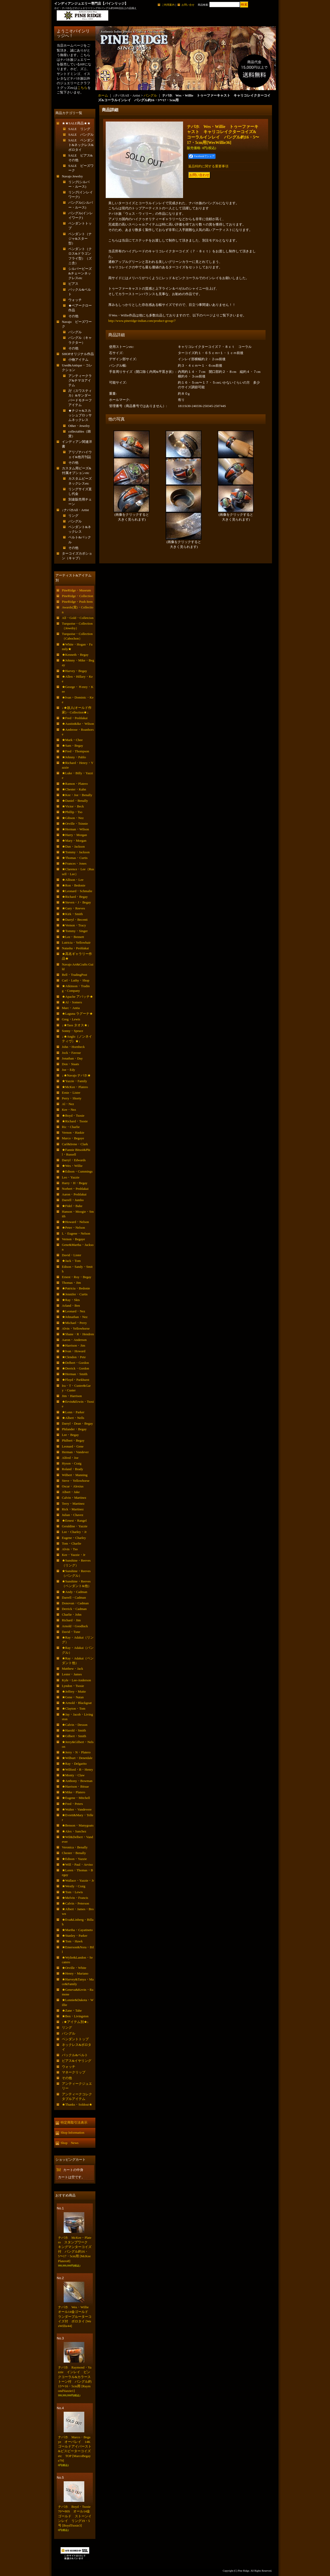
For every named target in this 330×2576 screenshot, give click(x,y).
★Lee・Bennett (73, 937)
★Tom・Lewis (72, 1892)
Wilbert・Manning (74, 1475)
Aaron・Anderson (74, 1340)
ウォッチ (75, 300)
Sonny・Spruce (72, 1031)
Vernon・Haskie (73, 1132)
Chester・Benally (74, 1853)
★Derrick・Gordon (75, 1368)
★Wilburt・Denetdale (77, 1758)
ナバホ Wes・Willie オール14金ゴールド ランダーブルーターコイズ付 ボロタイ (75, 2316)
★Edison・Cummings (77, 1171)
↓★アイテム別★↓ (75, 2022)
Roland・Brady (72, 1469)
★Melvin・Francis (75, 1898)
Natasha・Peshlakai (75, 948)
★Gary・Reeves (73, 908)
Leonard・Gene (73, 1446)
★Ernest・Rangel (74, 1520)
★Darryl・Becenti (75, 919)
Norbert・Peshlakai (75, 1189)
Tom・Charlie (71, 1543)
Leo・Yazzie (70, 1177)
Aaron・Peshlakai (74, 1194)
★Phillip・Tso (72, 812)
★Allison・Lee (73, 880)
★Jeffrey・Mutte (74, 1691)
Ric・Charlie (71, 1127)
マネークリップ (73, 2072)
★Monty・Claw (73, 1775)
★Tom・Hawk (72, 1941)
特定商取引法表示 (74, 2122)
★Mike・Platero (73, 1792)
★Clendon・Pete (74, 1357)
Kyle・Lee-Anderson (76, 1680)
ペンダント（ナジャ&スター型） (80, 238)
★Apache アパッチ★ (77, 996)
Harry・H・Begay (74, 1183)
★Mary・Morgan (74, 840)
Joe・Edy (68, 1070)
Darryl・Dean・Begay (77, 1423)
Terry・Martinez (73, 1503)
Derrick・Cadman (74, 1609)
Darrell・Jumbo (73, 1200)
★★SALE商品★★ (76, 123)
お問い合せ (188, 4)
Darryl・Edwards (74, 1160)
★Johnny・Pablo (74, 757)
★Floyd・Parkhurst (75, 1380)
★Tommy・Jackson (75, 852)
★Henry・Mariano (75, 1973)
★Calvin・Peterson (75, 1903)
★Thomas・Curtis (75, 858)
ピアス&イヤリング (76, 2061)
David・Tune (71, 1632)
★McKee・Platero (75, 1087)
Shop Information (72, 2132)
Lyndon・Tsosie (73, 1686)
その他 (73, 316)
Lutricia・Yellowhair (76, 942)
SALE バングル (81, 134)
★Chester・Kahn (74, 789)
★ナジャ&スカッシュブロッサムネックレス (80, 415)
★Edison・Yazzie (74, 1859)
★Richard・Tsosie (75, 1121)
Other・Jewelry (79, 426)
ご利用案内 (168, 4)
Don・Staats (70, 1064)
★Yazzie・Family (74, 1081)
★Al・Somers (72, 1002)
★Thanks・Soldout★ (77, 2104)
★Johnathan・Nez (75, 1317)
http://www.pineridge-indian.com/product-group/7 (142, 321)
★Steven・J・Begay (76, 902)
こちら (82, 88)
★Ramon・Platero (75, 784)
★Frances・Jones (74, 863)
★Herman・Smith (74, 1374)
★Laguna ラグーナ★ (77, 1013)
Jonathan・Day (72, 1058)
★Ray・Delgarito (74, 1763)
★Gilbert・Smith (74, 1736)
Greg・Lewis (71, 1019)
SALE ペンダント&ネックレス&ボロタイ (81, 144)
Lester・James (72, 1674)
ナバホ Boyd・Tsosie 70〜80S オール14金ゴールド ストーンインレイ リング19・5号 (76, 2516)
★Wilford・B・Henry (77, 1769)
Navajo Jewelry (72, 176)
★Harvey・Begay (74, 671)
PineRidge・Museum (76, 590)
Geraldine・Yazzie (74, 1526)
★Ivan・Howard (73, 1351)
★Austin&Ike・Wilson (78, 724)
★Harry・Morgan (74, 835)
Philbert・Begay (73, 1440)
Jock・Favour (71, 1053)
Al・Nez (68, 1104)
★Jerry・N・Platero (76, 1752)
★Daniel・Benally (75, 801)
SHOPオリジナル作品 (78, 354)
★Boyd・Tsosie (73, 1115)
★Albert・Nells (73, 1418)
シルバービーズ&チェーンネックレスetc (80, 273)
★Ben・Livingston (75, 2016)
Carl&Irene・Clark (75, 1144)
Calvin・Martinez (74, 1498)
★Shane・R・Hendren (78, 1334)
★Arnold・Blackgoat (77, 1703)
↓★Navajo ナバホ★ (76, 1075)
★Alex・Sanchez (74, 1831)
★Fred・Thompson (75, 751)
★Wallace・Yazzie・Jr (78, 1880)
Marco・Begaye (73, 1138)
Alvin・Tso (70, 1549)
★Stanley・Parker (74, 1935)
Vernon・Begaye (73, 1239)
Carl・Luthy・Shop (75, 980)
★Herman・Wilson (75, 829)
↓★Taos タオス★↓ (75, 1025)
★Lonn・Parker (73, 1412)
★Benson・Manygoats (78, 1825)
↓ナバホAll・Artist (75, 510)
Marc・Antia (71, 1008)
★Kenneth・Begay (75, 655)
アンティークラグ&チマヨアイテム (80, 380)
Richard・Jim (71, 1620)
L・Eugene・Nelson (76, 1233)
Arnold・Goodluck (75, 1626)
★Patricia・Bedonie (76, 1288)
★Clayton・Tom (73, 1708)
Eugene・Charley (74, 1538)
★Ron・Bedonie (73, 885)
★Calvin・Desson (74, 1725)
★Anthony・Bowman (77, 1781)
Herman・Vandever (75, 1452)
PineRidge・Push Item (77, 602)
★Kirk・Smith (72, 914)
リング (73, 516)
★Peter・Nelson (73, 1227)
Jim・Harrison (72, 1396)
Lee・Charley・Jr (74, 1532)
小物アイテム (78, 359)
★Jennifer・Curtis (75, 1294)
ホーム (103, 95)
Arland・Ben (71, 1305)
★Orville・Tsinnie (75, 823)
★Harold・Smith (74, 1730)
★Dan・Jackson (73, 846)
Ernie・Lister (71, 1093)
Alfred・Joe (70, 1458)
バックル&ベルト (75, 2055)
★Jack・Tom (71, 1261)
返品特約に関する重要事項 (208, 166)
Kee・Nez (69, 1110)
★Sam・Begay (72, 745)
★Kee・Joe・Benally (77, 795)
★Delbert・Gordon (75, 1363)
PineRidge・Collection (77, 596)
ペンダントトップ (75, 2039)
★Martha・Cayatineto (77, 1930)
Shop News (69, 2143)
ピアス (73, 284)
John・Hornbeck (73, 1047)
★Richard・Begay (75, 897)
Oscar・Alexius (73, 1486)
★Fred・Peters (72, 1804)
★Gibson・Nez (73, 818)
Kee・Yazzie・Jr (73, 1555)
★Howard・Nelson (75, 1222)
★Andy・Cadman (74, 1592)
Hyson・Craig (71, 1463)
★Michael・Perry (74, 1323)
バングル (75, 332)
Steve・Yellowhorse (75, 1481)
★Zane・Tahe (72, 2010)
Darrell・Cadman (74, 1597)
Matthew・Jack (72, 1668)
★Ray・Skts (71, 1300)
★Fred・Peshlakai (75, 718)
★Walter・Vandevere (77, 1809)
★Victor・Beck (73, 806)
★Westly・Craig (73, 1886)
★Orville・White (74, 1968)
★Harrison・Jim (73, 1345)
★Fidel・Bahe (72, 1206)
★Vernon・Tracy (74, 925)
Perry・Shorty (71, 1098)
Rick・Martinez (73, 1509)
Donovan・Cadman (75, 1603)
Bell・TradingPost (74, 975)
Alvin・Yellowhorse (76, 1328)
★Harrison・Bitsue (75, 1786)
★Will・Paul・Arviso (77, 1864)
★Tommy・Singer (75, 931)
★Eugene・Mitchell (76, 1798)
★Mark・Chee (72, 740)
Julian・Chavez (72, 1515)
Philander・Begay (74, 1429)
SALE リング (79, 129)
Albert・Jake (71, 1492)
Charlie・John (71, 1614)
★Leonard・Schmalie (77, 891)
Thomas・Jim (71, 1283)
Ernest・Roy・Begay (76, 1277)
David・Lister (71, 1255)
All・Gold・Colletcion (78, 618)
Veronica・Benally (75, 1847)
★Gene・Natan (73, 1697)
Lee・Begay (70, 1435)
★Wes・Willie (72, 1166)
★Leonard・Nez (73, 1311)
